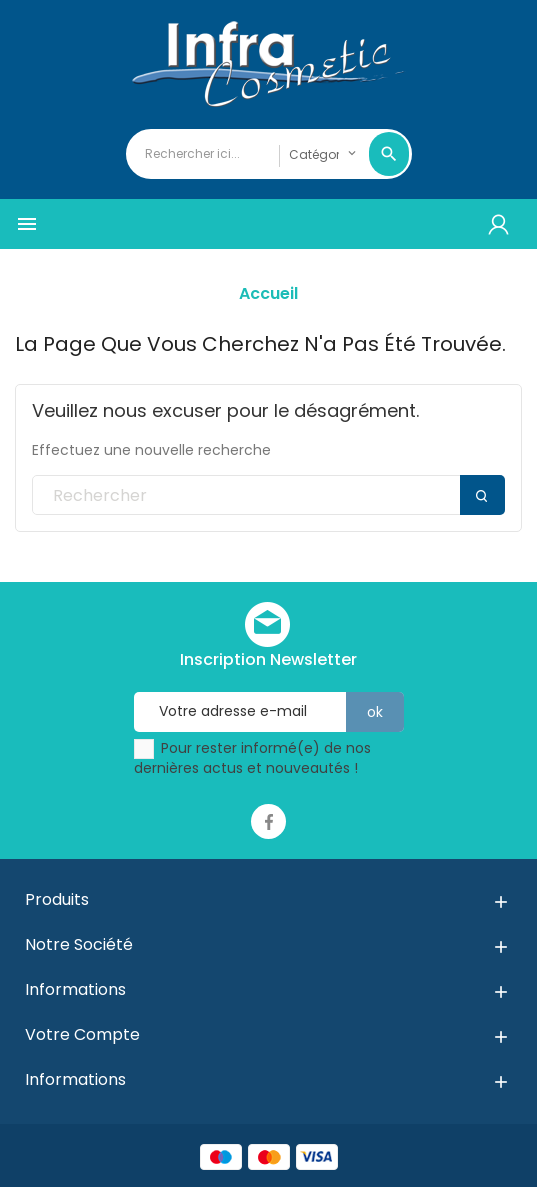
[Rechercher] (268, 496)
